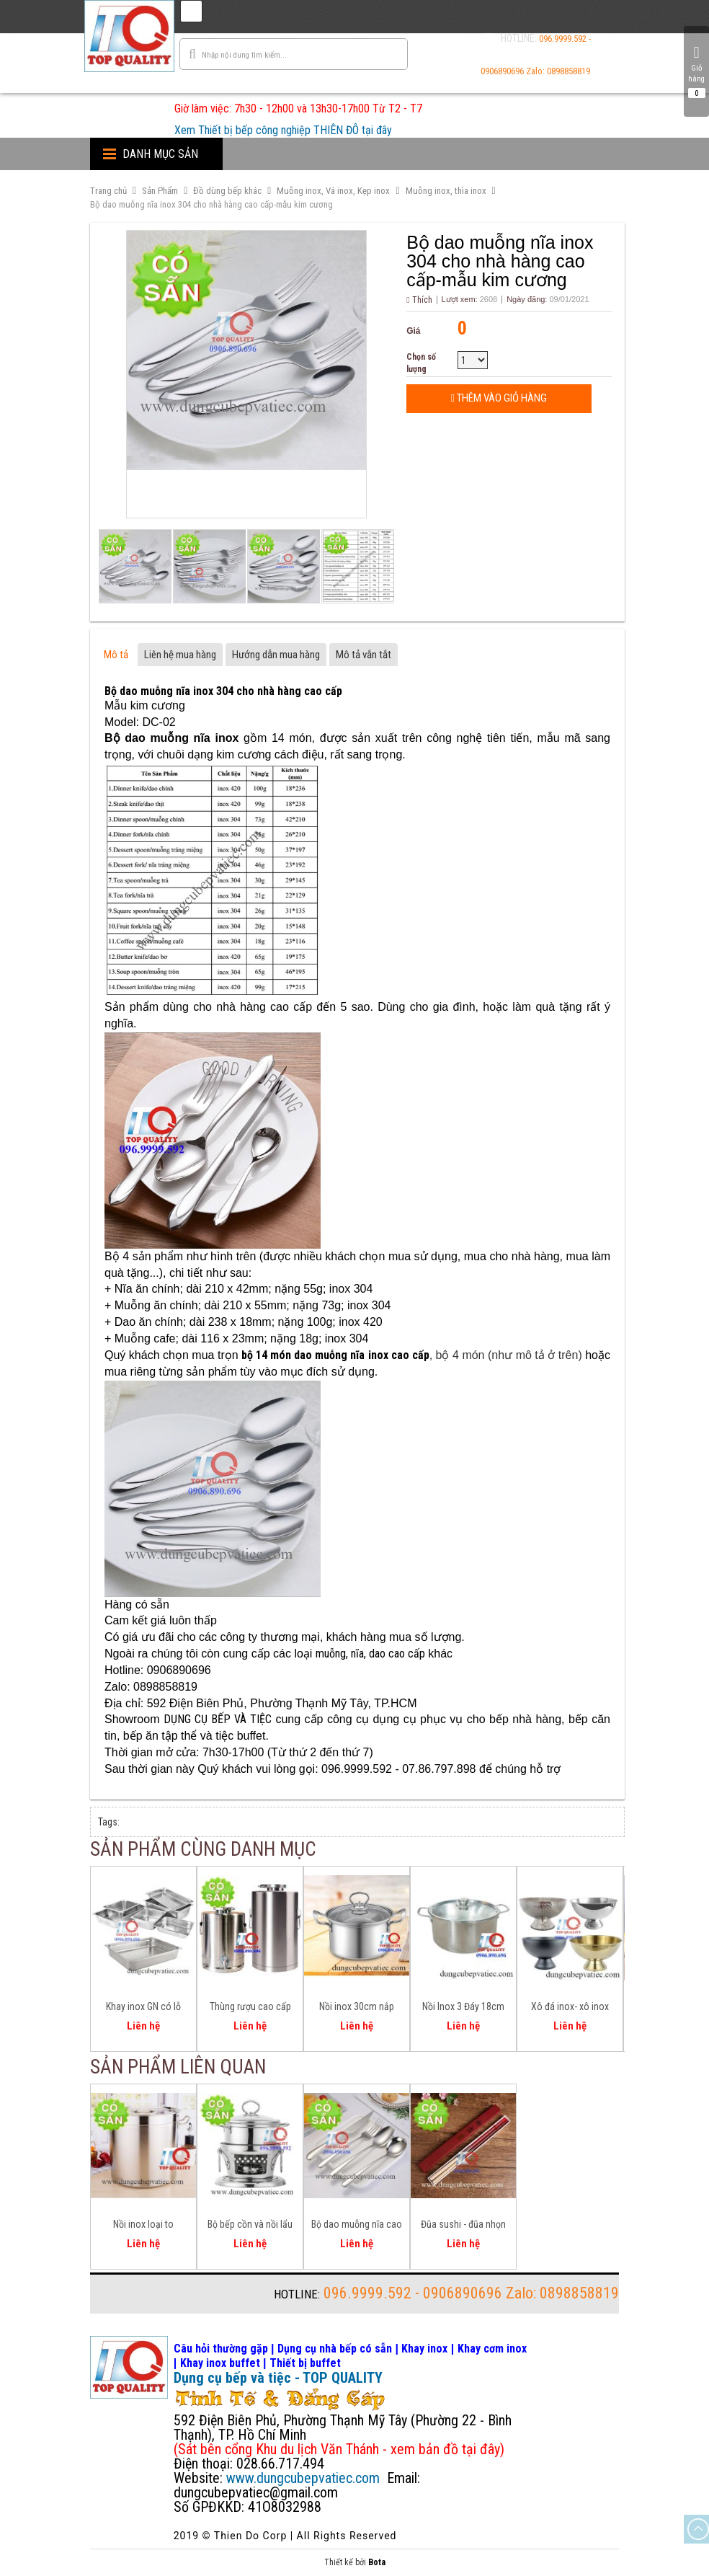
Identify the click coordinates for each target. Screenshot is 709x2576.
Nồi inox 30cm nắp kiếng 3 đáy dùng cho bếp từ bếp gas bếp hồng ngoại (357, 2009)
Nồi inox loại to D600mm (143, 2226)
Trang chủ (108, 190)
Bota (376, 2562)
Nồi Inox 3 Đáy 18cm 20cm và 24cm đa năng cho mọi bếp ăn (463, 2009)
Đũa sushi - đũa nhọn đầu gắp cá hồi (463, 2226)
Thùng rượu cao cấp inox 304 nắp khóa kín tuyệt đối (250, 2009)
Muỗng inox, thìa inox (446, 190)
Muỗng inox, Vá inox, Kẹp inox (333, 190)
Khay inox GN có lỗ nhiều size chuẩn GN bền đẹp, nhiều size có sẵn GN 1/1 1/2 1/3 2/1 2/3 (143, 2009)
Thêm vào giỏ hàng (499, 397)
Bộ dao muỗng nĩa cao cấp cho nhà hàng (356, 2226)
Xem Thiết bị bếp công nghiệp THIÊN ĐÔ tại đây (283, 130)
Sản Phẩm (160, 190)
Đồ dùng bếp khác (227, 190)
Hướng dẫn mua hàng (276, 654)
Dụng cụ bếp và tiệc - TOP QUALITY (278, 2377)
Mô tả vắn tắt (363, 654)
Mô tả (116, 654)
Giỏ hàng (696, 71)
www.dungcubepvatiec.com (303, 2478)
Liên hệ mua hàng (180, 654)
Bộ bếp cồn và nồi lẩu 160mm (250, 2226)
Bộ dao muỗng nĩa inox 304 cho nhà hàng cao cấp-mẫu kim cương (211, 204)
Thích (419, 300)
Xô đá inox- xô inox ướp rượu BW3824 (570, 2009)
